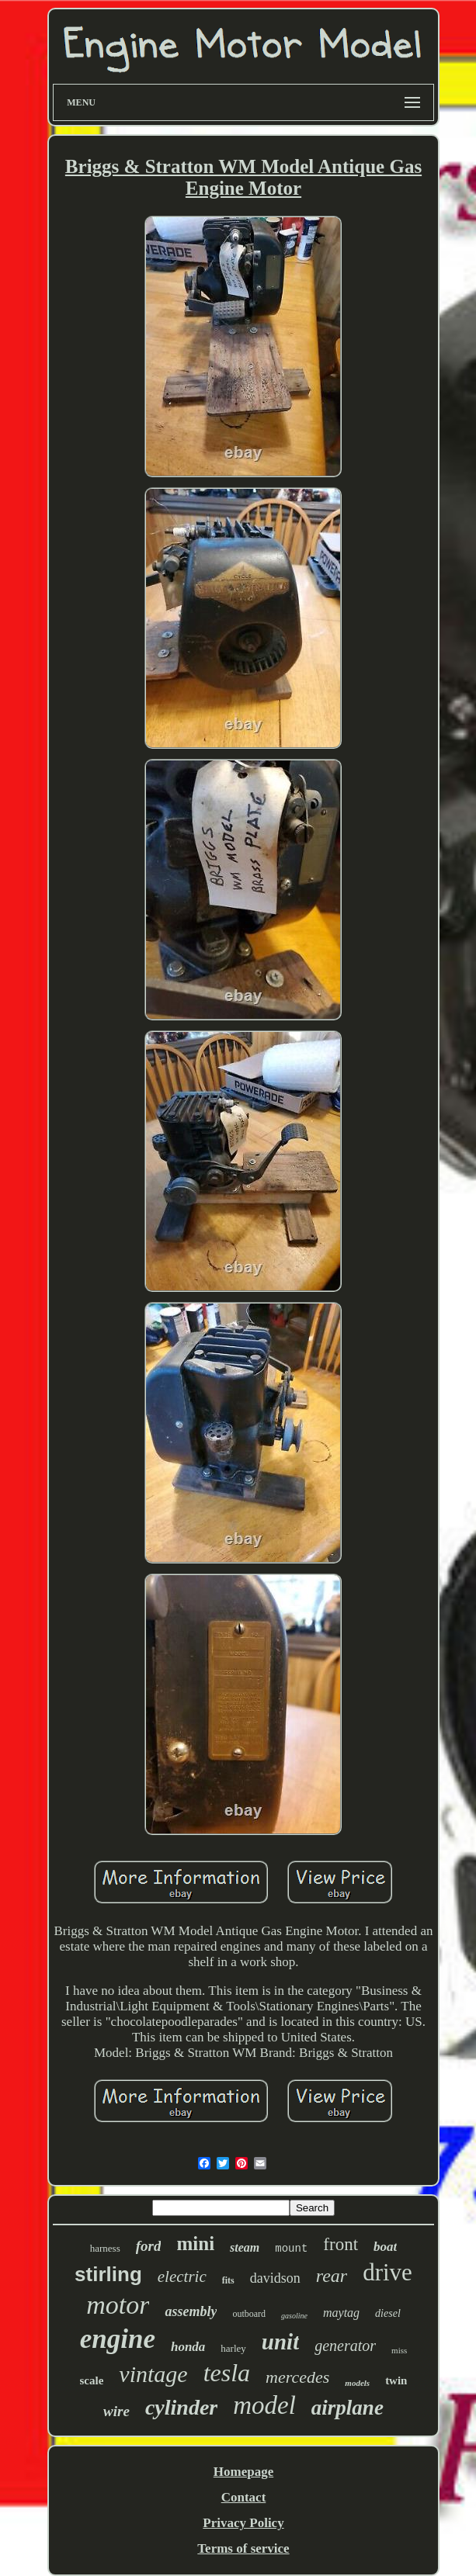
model (264, 2405)
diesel (388, 2313)
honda (188, 2346)
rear (331, 2276)
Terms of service (243, 2548)
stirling (108, 2274)
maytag (341, 2312)
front (340, 2244)
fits (228, 2280)
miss (399, 2350)
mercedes (297, 2377)
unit (280, 2341)
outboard (249, 2313)
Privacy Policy (243, 2522)
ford (149, 2246)
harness (105, 2248)
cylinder (181, 2407)
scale (92, 2380)
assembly (191, 2311)
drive (387, 2272)
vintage (153, 2374)
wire (116, 2411)
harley (233, 2348)
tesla (226, 2373)
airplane (347, 2407)
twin (396, 2380)
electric (182, 2276)
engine (117, 2339)
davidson (275, 2278)
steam (244, 2247)
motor (117, 2304)
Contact (243, 2497)
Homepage (243, 2471)
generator (345, 2345)
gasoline (294, 2315)
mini (195, 2243)
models (357, 2382)
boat (385, 2246)
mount (291, 2248)
